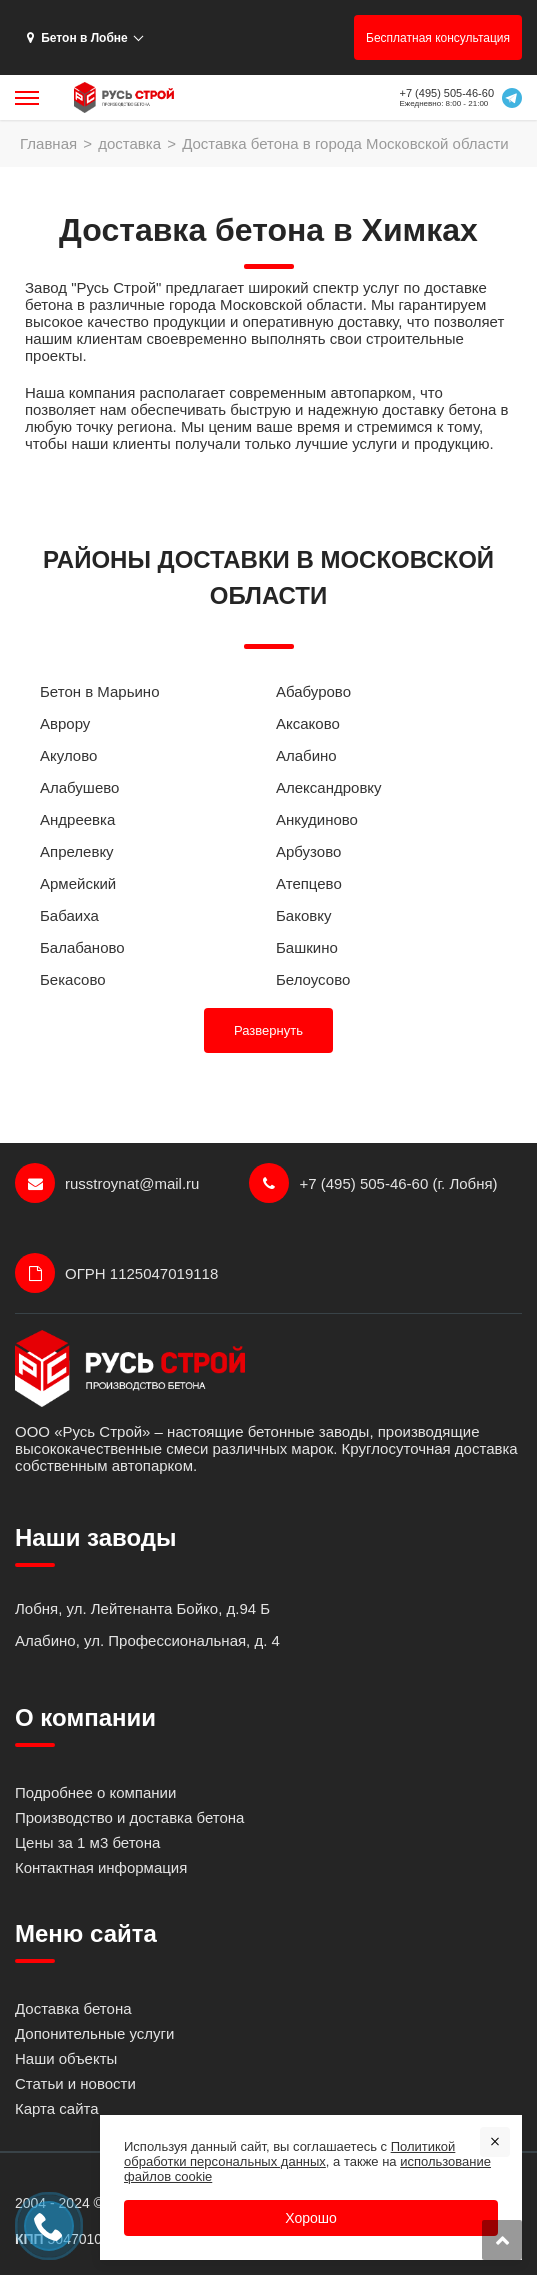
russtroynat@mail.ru (107, 1183)
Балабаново (82, 947)
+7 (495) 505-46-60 (447, 93)
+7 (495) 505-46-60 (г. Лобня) (373, 1183)
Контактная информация (101, 1867)
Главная (48, 143)
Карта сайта (57, 2108)
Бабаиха (69, 915)
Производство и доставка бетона (129, 1817)
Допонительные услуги (94, 2033)
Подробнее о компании (95, 1792)
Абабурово (313, 691)
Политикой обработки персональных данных (289, 2154)
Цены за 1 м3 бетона (87, 1842)
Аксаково (308, 723)
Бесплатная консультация (438, 38)
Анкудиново (317, 819)
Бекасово (73, 979)
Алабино (306, 755)
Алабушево (79, 787)
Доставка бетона (73, 2008)
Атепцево (309, 883)
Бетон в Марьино (100, 691)
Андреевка (77, 819)
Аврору (65, 723)
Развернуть (268, 1030)
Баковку (303, 915)
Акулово (68, 755)
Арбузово (308, 851)
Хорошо (311, 2218)
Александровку (329, 787)
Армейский (78, 883)
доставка (129, 143)
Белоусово (313, 979)
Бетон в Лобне (77, 38)
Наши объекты (66, 2058)
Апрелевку (77, 851)
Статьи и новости (75, 2083)
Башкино (307, 947)
